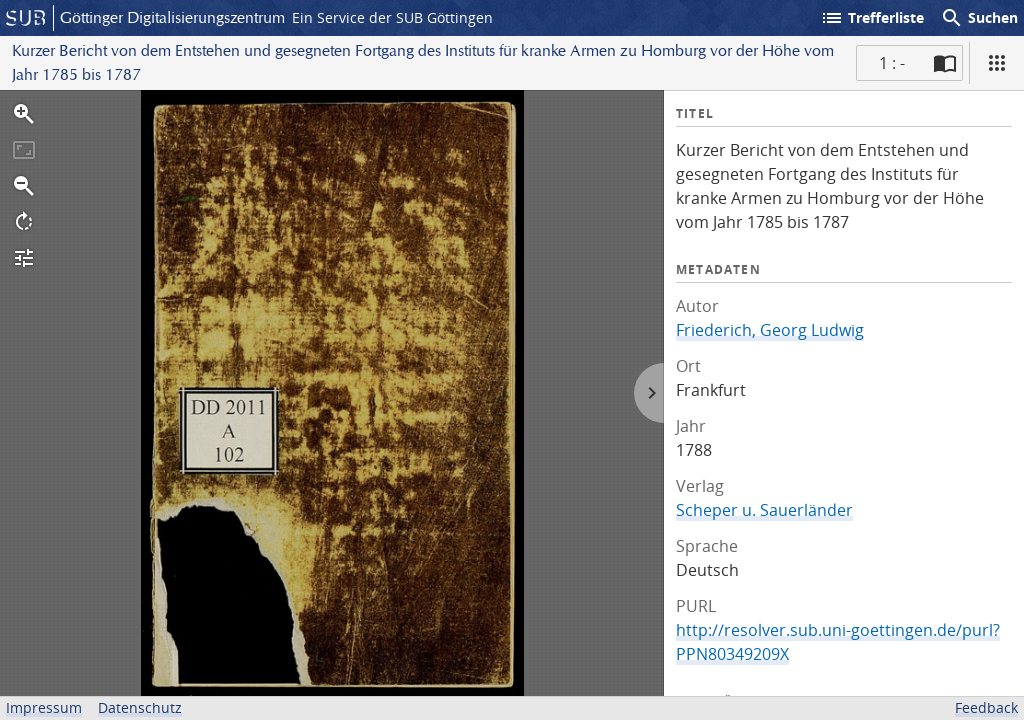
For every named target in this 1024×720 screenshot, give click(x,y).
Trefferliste (872, 18)
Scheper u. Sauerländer (764, 510)
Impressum (44, 707)
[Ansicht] (997, 63)
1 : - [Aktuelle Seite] (892, 63)
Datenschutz (140, 707)
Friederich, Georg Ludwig (770, 330)
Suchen (979, 18)
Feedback (986, 707)
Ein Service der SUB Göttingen (392, 17)
